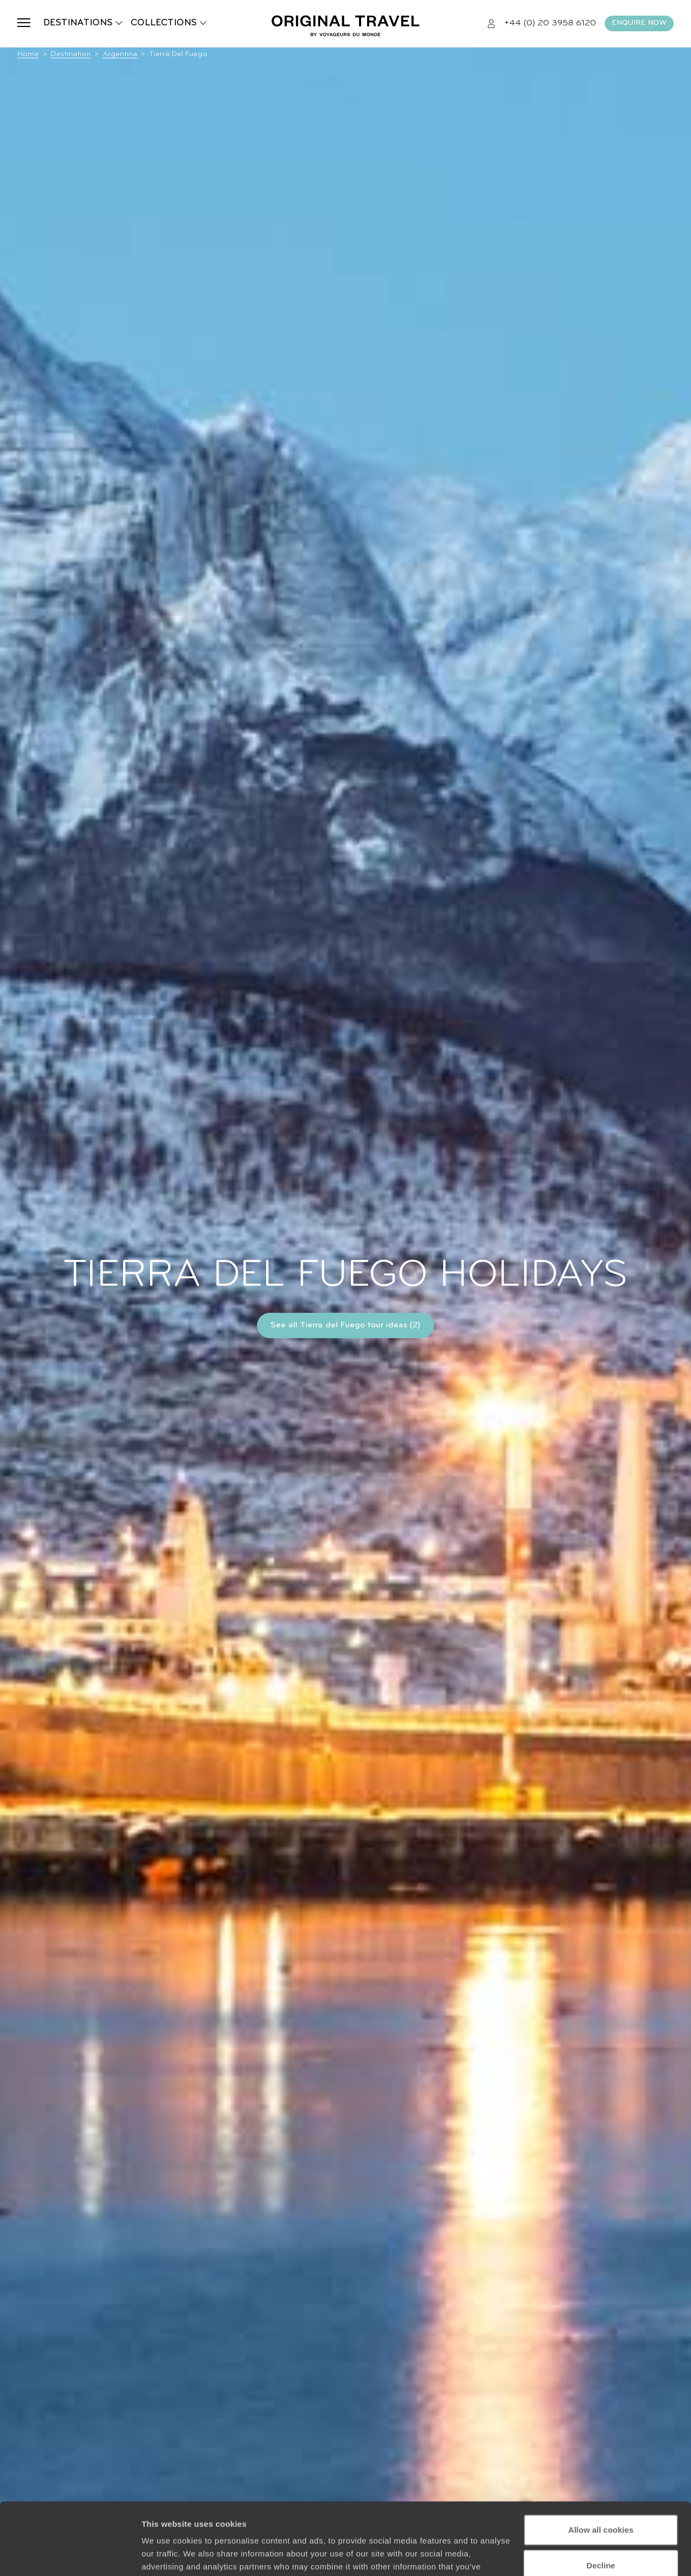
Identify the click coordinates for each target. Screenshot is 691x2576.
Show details (166, 2554)
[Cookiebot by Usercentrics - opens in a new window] (70, 2555)
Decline (600, 2497)
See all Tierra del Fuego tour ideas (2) (345, 1325)
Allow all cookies (601, 2462)
